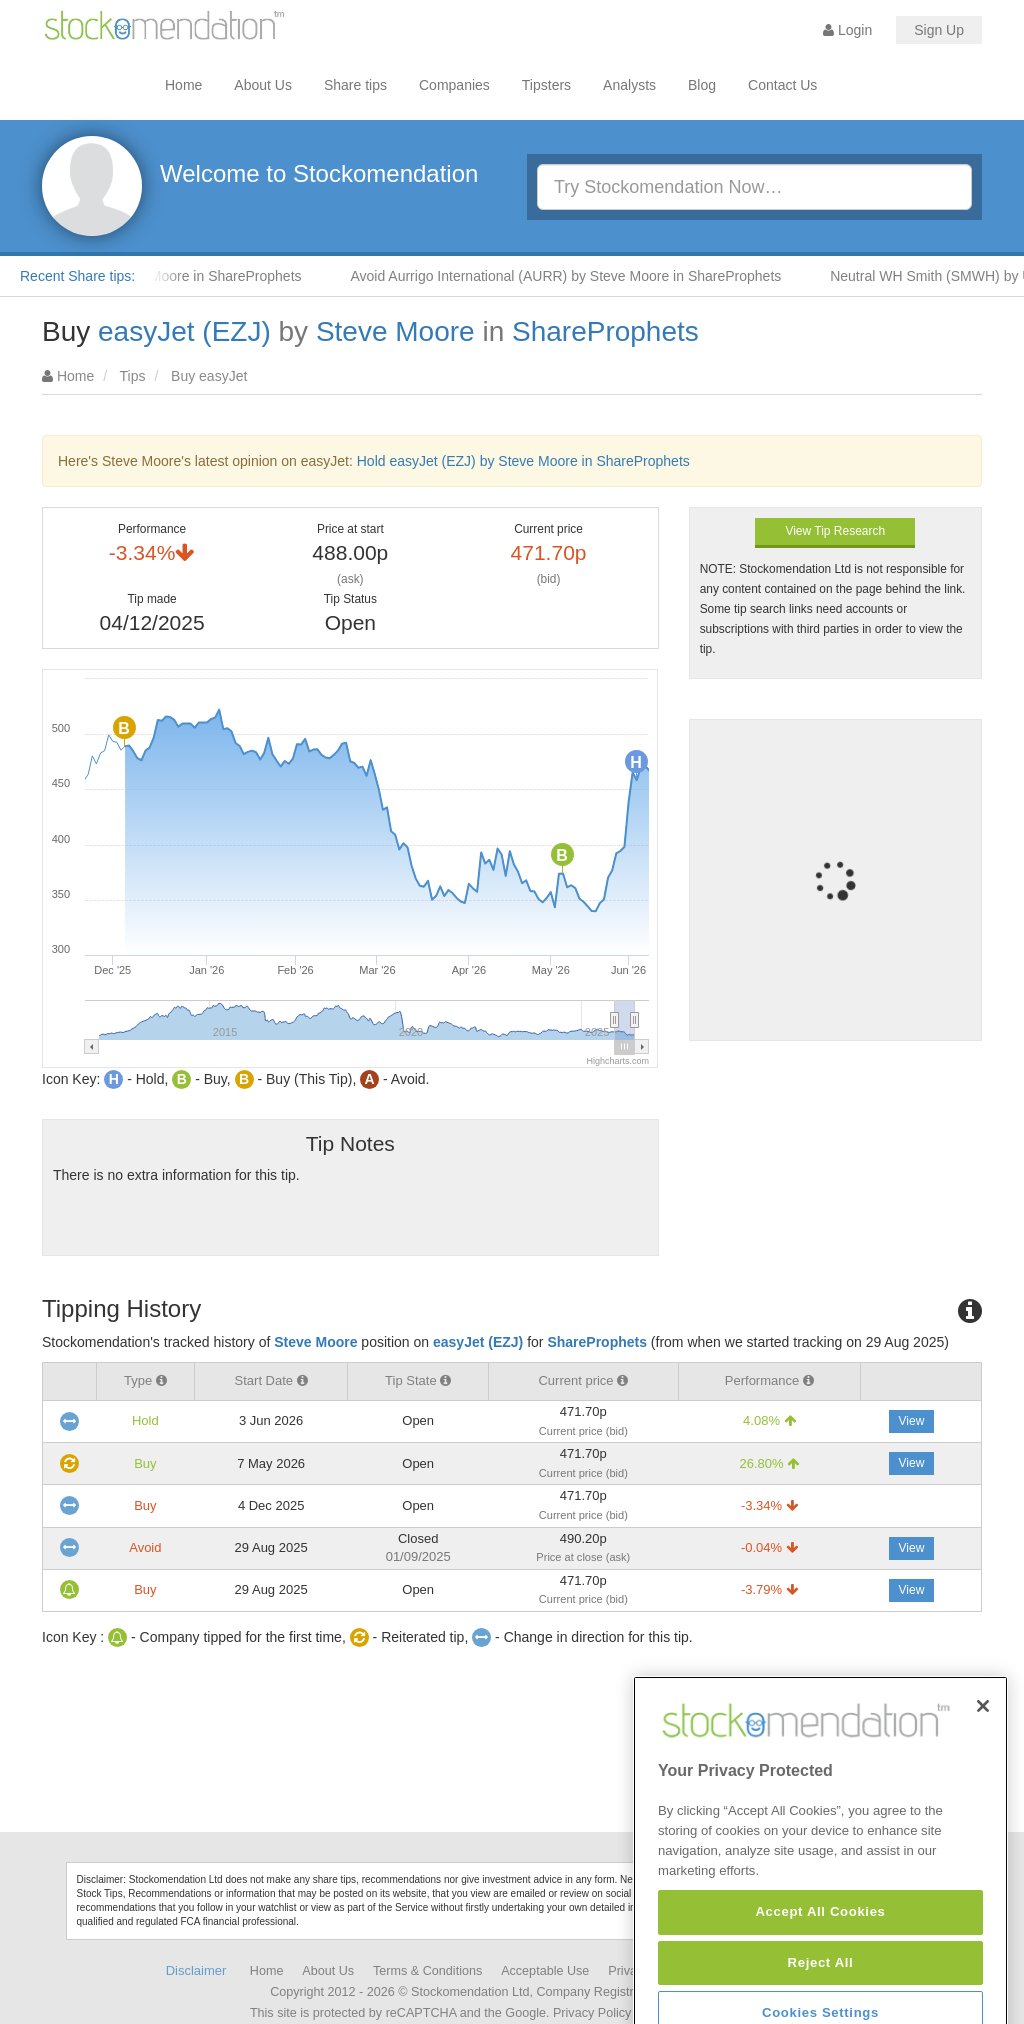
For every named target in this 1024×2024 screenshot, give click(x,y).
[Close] (983, 1788)
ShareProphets (605, 331)
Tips (133, 376)
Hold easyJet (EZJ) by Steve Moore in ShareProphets (523, 461)
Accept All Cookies (820, 1993)
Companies (454, 85)
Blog (702, 85)
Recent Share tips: (77, 276)
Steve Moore (395, 331)
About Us (263, 85)
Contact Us (782, 85)
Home (183, 85)
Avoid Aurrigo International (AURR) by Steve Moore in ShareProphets (579, 276)
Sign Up (939, 30)
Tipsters (546, 85)
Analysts (629, 85)
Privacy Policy (592, 2013)
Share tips (355, 85)
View (912, 1421)
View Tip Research (835, 531)
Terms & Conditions (427, 1971)
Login (847, 30)
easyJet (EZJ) (184, 331)
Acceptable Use (545, 1971)
